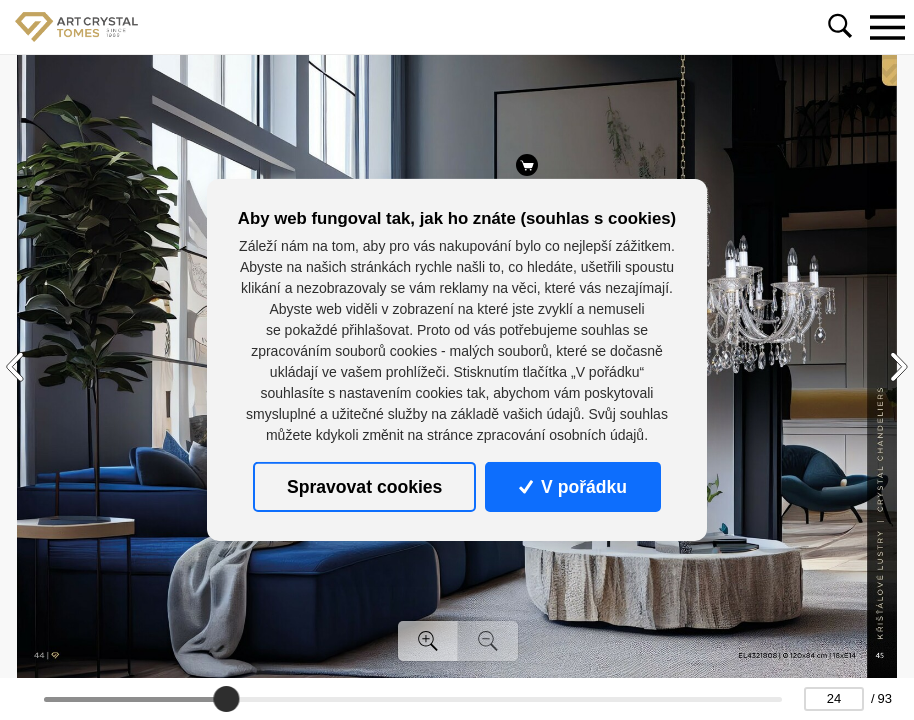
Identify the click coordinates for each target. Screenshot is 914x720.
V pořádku (573, 486)
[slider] (226, 699)
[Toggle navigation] (887, 27)
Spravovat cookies (364, 486)
